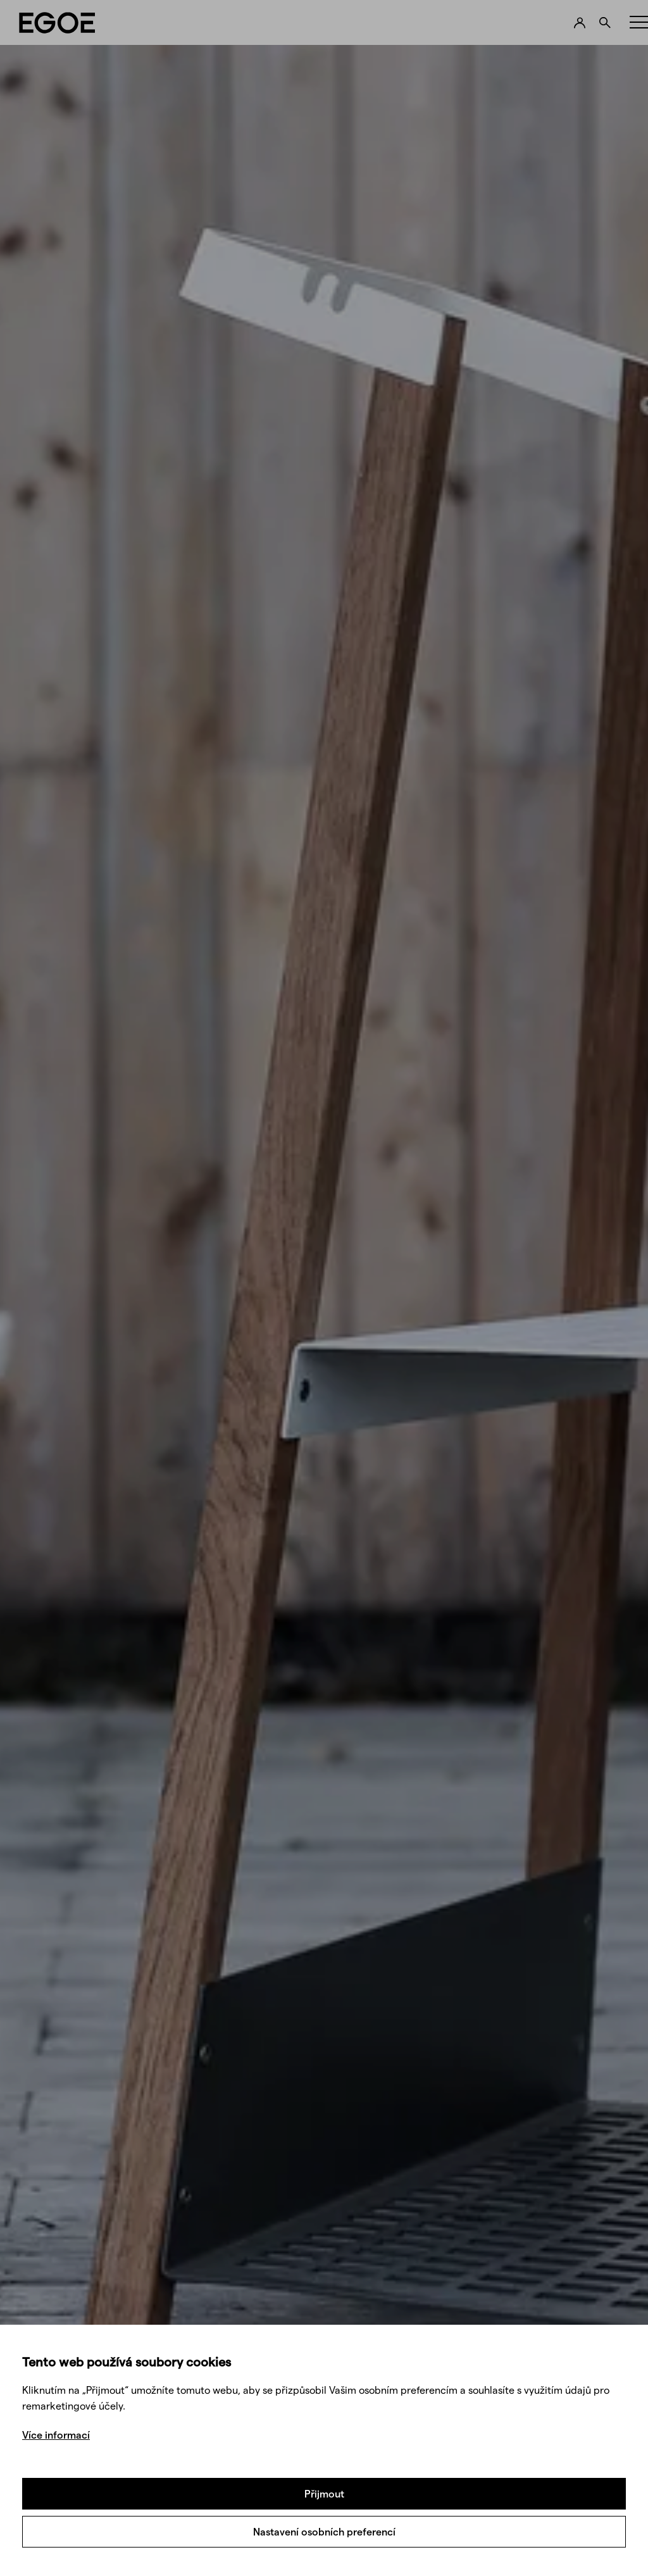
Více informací (56, 2435)
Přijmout (324, 2493)
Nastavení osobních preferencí (324, 2531)
